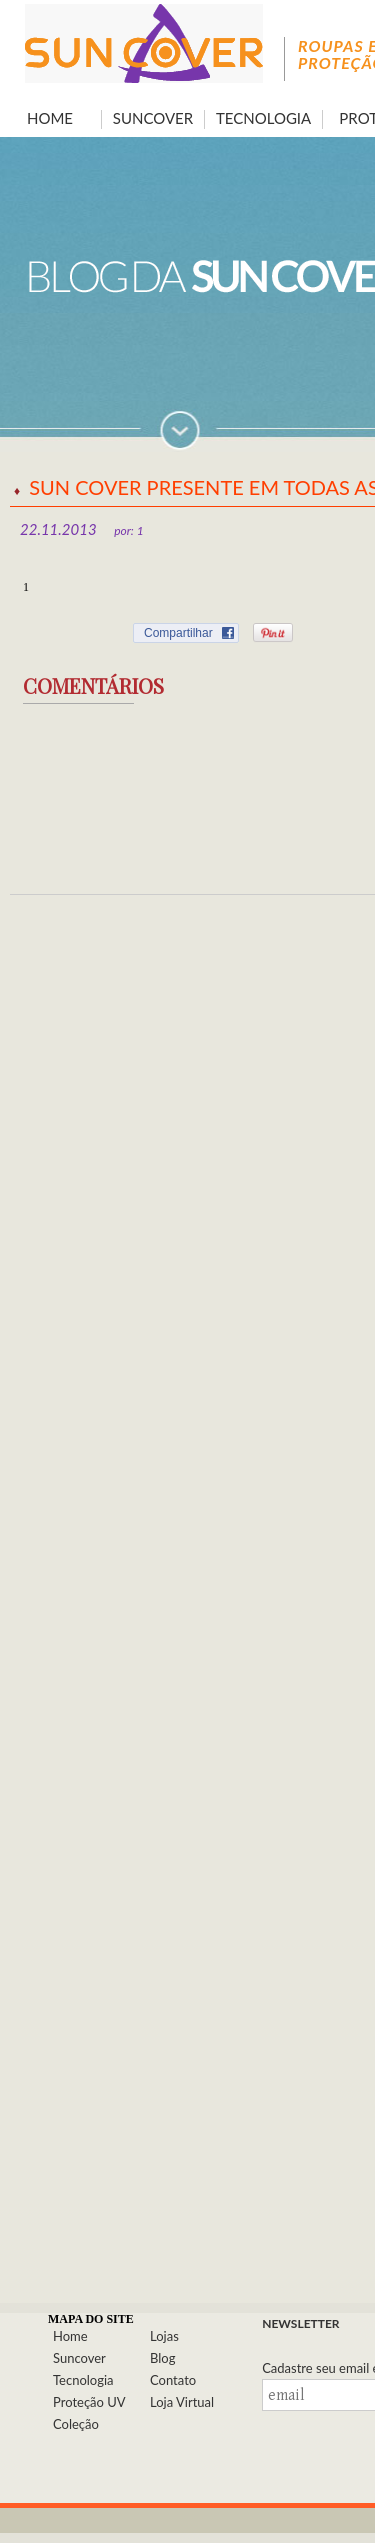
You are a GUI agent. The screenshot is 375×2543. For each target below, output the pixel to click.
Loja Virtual (182, 2402)
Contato (173, 2380)
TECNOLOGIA (263, 118)
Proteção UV (89, 2402)
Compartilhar (178, 633)
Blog (162, 2358)
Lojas (164, 2336)
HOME (50, 118)
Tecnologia (83, 2380)
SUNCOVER (153, 118)
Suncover (79, 2358)
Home (70, 2336)
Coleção (76, 2424)
